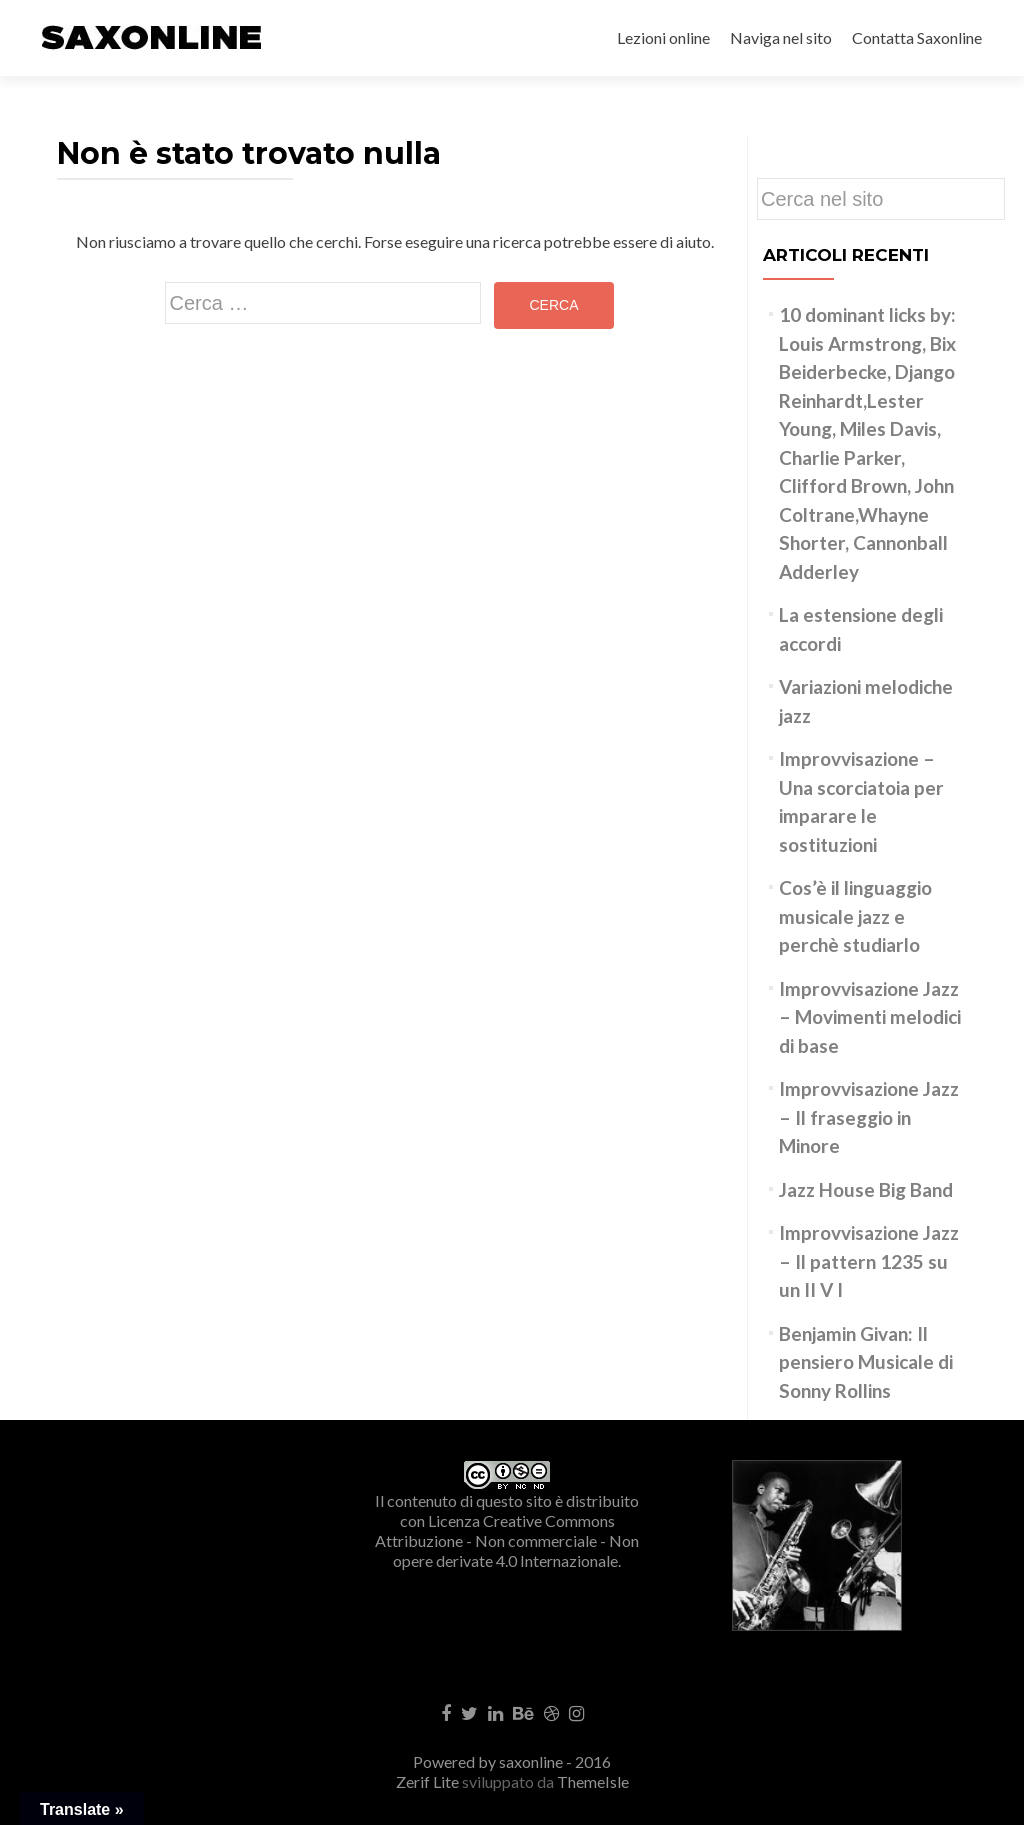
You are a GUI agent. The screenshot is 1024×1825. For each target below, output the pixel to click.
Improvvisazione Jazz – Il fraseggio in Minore (869, 1117)
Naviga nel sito (781, 37)
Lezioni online (663, 37)
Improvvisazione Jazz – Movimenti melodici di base (870, 1017)
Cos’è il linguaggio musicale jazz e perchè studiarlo (855, 916)
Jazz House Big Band (866, 1189)
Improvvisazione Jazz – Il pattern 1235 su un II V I (869, 1261)
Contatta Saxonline (917, 37)
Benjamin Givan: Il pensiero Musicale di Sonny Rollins (866, 1362)
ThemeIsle (593, 1781)
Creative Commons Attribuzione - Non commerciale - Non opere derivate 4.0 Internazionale (507, 1540)
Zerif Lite (429, 1781)
